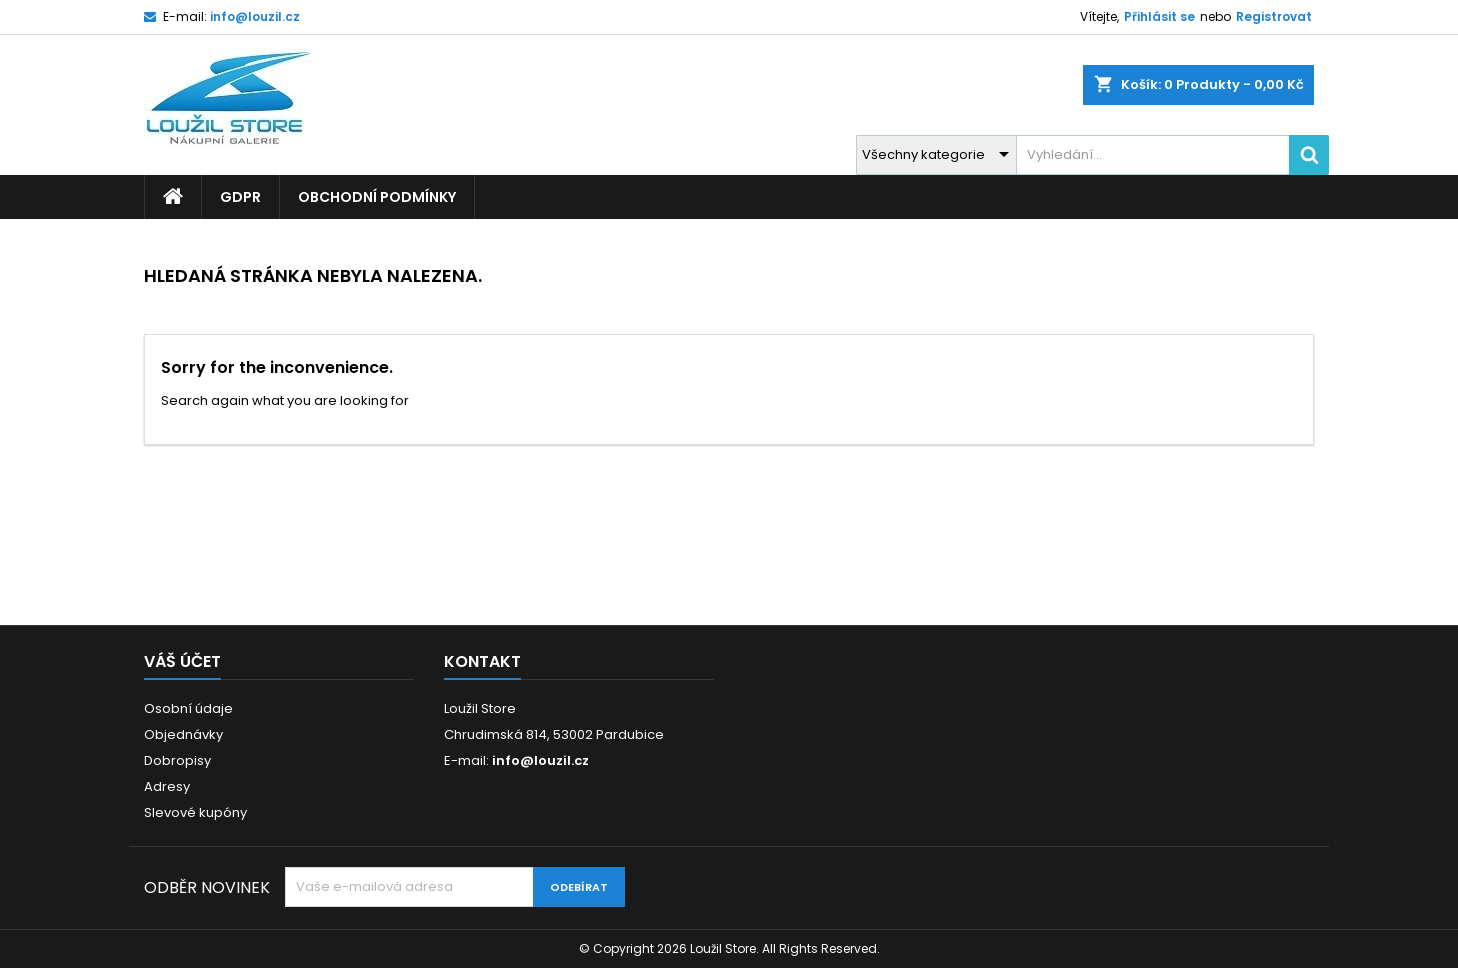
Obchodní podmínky (377, 197)
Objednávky (183, 734)
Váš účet (182, 661)
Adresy (167, 786)
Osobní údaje (188, 708)
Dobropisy (177, 760)
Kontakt (482, 661)
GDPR (240, 197)
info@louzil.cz (255, 16)
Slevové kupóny (195, 812)
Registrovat (1274, 16)
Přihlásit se (1159, 16)
